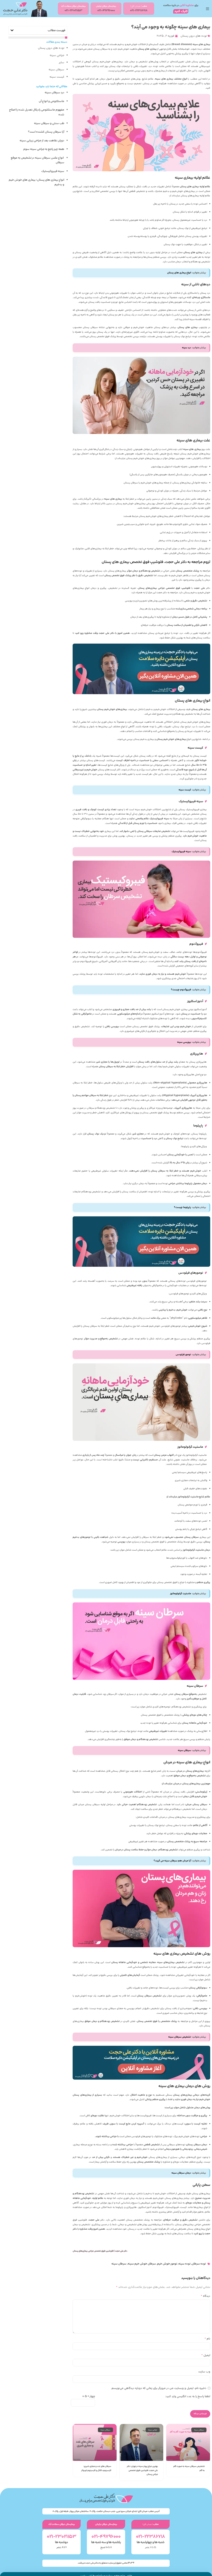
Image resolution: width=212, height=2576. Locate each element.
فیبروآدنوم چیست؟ (181, 989)
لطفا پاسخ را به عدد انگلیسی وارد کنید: (187, 2396)
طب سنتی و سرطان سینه (49, 123)
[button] (12, 30)
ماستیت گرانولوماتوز (180, 1593)
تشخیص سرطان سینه (179, 2037)
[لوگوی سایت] (15, 8)
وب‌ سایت (204, 2371)
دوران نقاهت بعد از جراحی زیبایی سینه (42, 140)
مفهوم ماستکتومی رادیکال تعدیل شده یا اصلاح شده (36, 112)
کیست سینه (185, 790)
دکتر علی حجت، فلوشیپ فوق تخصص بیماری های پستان (144, 562)
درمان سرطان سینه (181, 2173)
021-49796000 (106, 10)
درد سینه (186, 347)
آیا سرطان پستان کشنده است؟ (46, 131)
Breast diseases (181, 44)
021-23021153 (73, 10)
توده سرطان (199, 2263)
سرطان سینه (184, 1750)
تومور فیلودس (183, 1354)
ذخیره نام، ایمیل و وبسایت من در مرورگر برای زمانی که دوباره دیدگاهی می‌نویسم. (158, 2388)
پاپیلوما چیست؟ (182, 1207)
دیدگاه (205, 2296)
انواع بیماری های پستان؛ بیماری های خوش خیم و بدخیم (36, 182)
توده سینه (184, 2263)
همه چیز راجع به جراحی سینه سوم (43, 149)
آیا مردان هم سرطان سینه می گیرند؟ (172, 1861)
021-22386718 (138, 10)
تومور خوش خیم (167, 2263)
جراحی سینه (57, 55)
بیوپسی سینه (184, 1042)
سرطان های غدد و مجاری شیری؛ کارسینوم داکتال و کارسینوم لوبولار (96, 2468)
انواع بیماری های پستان (179, 273)
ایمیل (205, 2355)
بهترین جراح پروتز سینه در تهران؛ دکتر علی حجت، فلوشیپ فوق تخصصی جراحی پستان (142, 2470)
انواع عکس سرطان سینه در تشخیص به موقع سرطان (37, 160)
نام (207, 2338)
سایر (61, 62)
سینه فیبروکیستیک (181, 851)
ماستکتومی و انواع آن (51, 101)
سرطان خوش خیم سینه (142, 2263)
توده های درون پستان (193, 35)
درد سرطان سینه (54, 92)
